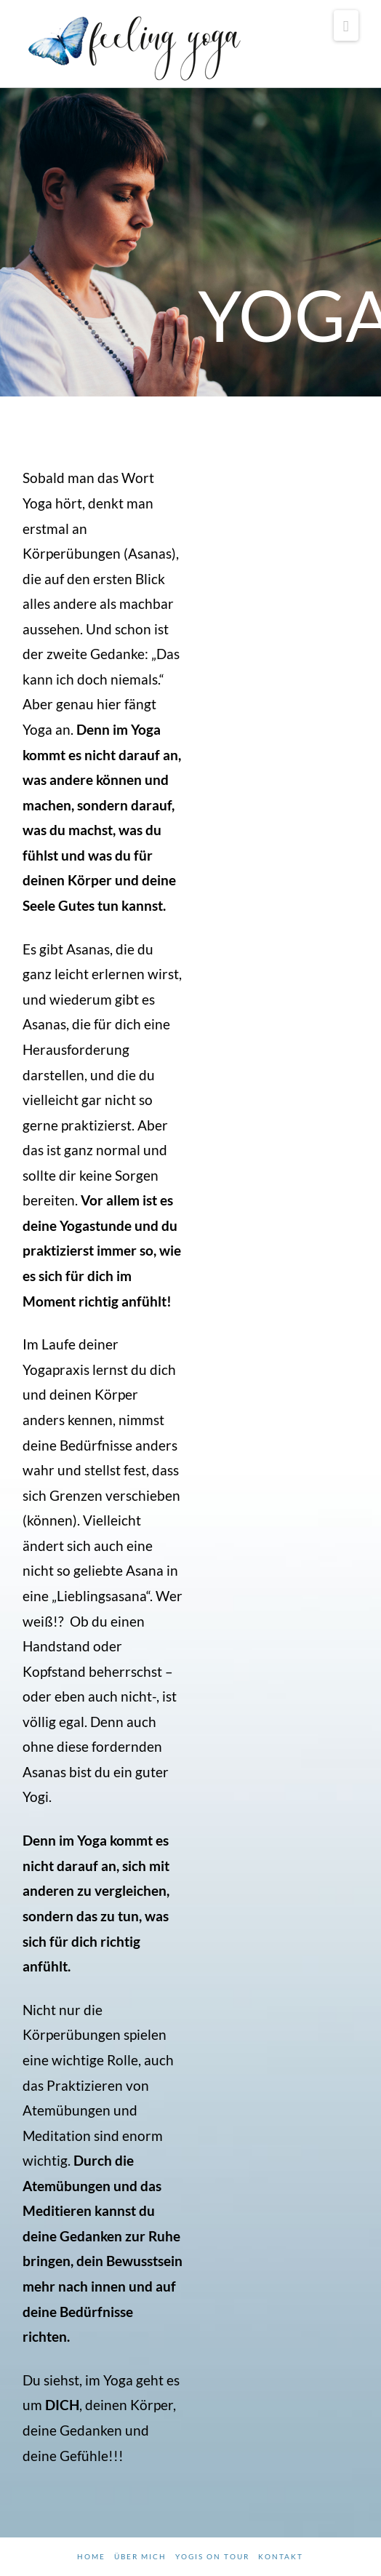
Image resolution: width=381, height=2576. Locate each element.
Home (91, 2556)
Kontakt (280, 2556)
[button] (346, 25)
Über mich (140, 2556)
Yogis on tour (212, 2556)
